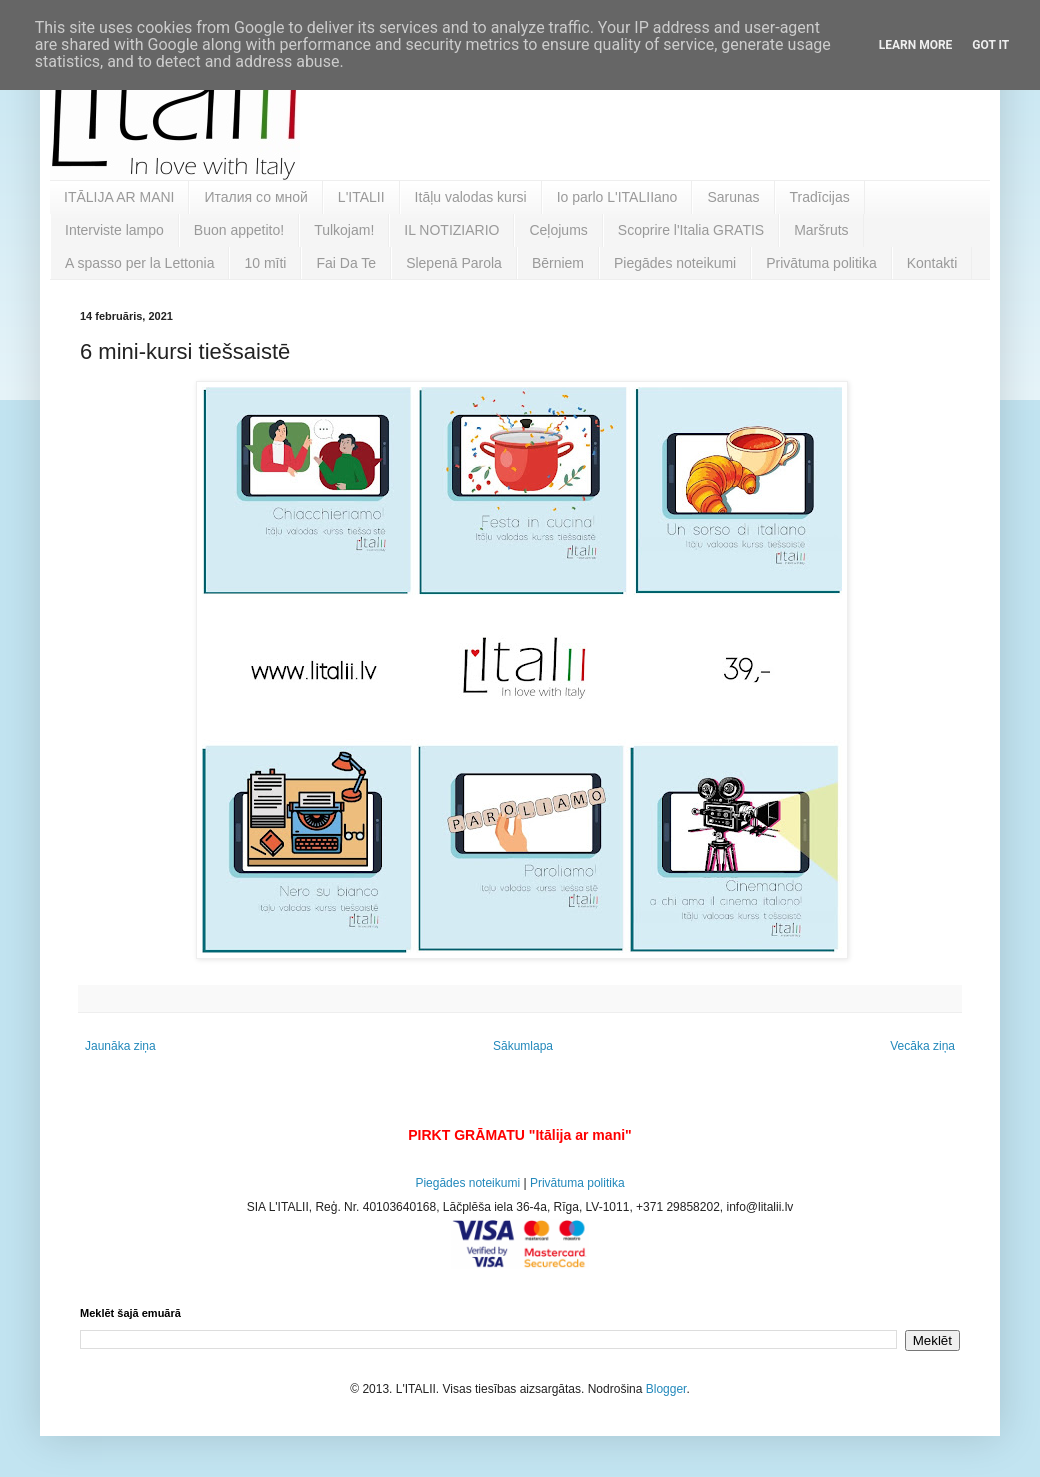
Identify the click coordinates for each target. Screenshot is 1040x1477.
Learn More (916, 45)
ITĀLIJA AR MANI (119, 197)
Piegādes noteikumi (675, 263)
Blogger (666, 1389)
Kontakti (932, 263)
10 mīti (265, 263)
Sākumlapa (523, 1046)
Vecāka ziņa (922, 1046)
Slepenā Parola (454, 263)
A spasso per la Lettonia (139, 263)
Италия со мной (255, 197)
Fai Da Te (346, 263)
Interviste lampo (114, 230)
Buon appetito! (239, 230)
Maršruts (821, 230)
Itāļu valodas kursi (471, 197)
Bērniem (558, 263)
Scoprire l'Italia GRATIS (691, 230)
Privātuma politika (821, 263)
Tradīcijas (820, 197)
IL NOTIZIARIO (451, 230)
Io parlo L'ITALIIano (617, 197)
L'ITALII (361, 197)
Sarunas (733, 197)
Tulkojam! (344, 230)
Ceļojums (558, 230)
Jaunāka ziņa (120, 1046)
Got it (990, 45)
